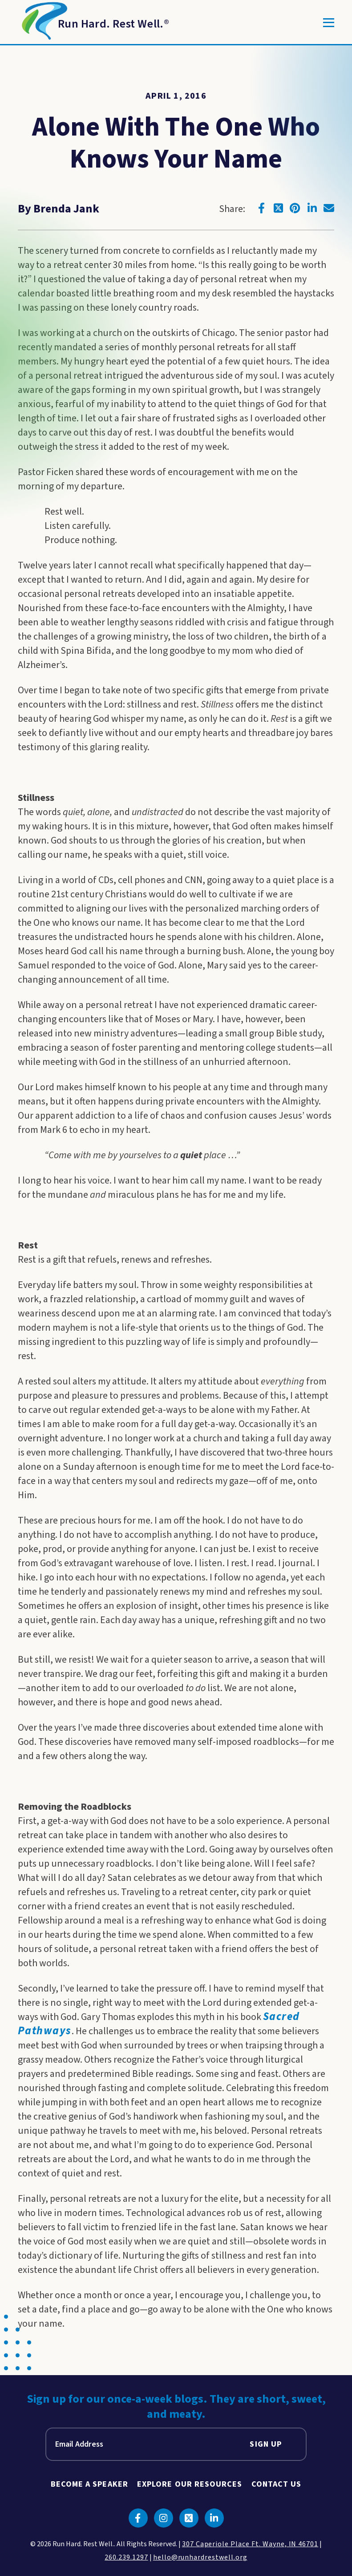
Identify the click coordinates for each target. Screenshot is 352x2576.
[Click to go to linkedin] (312, 208)
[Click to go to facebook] (261, 208)
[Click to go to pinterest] (295, 208)
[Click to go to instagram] (163, 2518)
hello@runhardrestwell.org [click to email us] (200, 2557)
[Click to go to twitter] (278, 208)
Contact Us (276, 2484)
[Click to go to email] (329, 208)
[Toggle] (328, 22)
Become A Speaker (89, 2484)
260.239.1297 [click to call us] (126, 2557)
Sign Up (266, 2444)
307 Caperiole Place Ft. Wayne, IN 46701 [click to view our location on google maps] (250, 2544)
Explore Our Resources (190, 2484)
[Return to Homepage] (93, 22)
